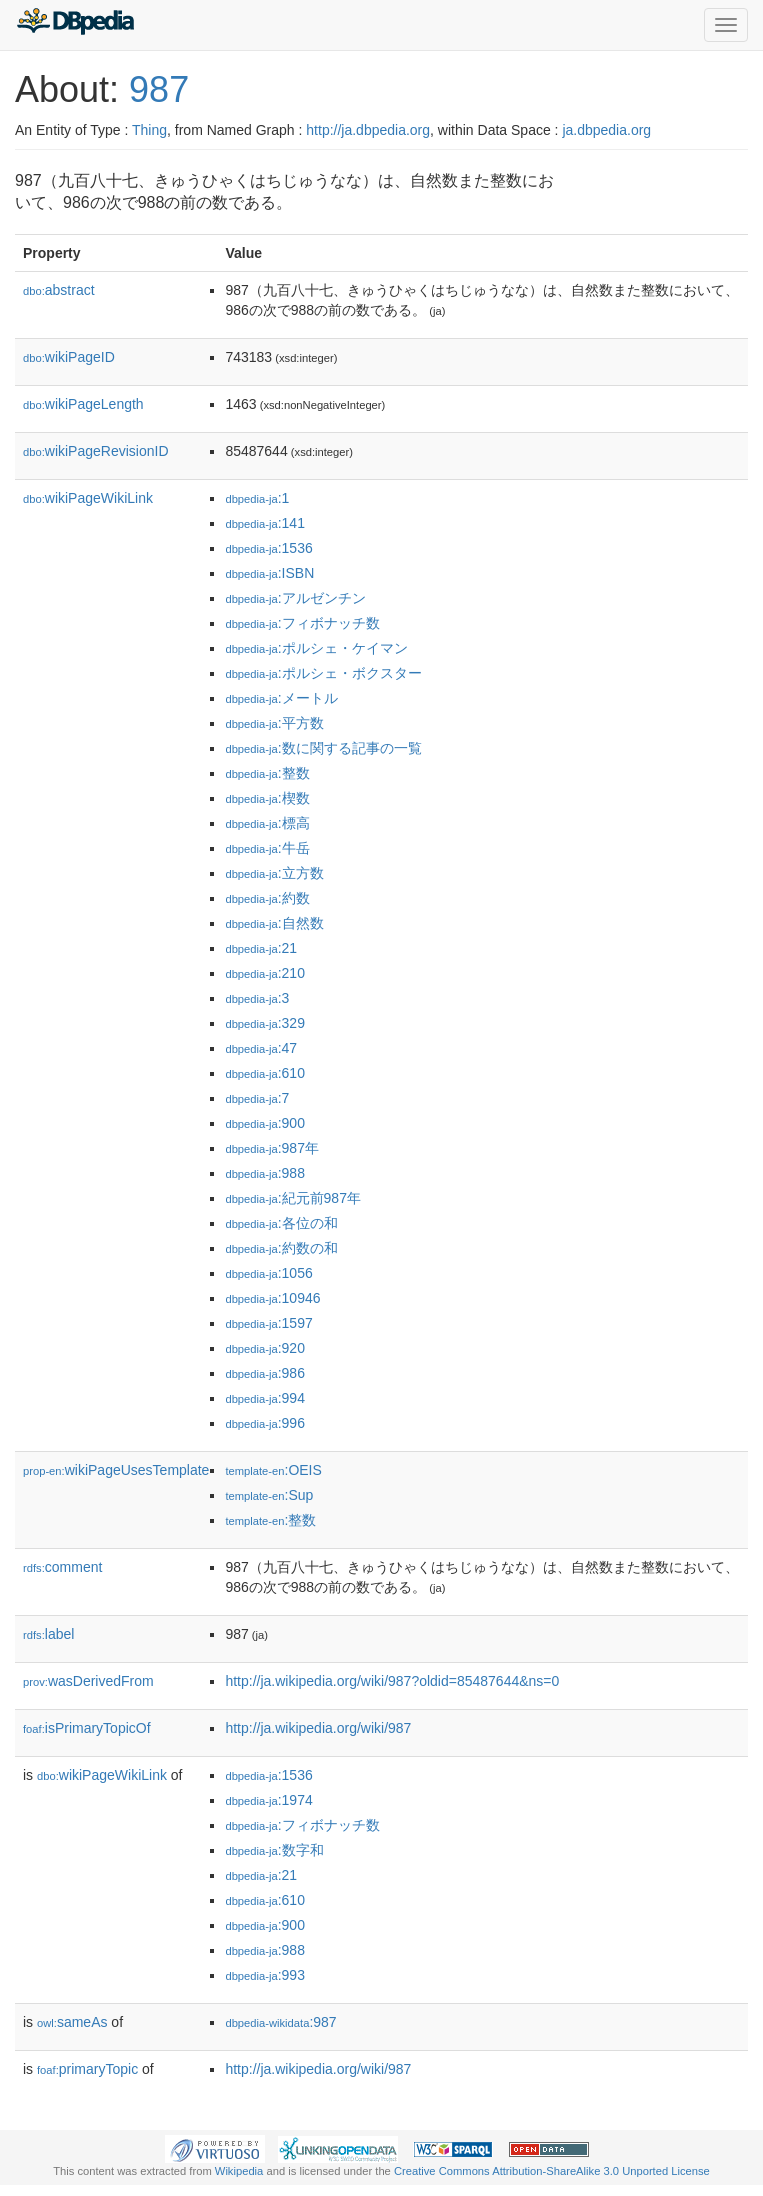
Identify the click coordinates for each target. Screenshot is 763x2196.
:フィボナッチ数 (302, 623)
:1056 (268, 1273)
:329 (265, 1023)
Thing (149, 130)
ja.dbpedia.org (606, 130)
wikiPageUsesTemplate (116, 1470)
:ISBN (269, 573)
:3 (257, 998)
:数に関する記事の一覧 (323, 748)
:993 (265, 1975)
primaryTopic (87, 2069)
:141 (265, 523)
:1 (257, 498)
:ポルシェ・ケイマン (316, 648)
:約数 (267, 898)
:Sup (269, 1495)
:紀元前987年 (293, 1198)
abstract (59, 290)
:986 (265, 1373)
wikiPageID (69, 357)
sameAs (72, 2022)
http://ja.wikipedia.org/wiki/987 (318, 1728)
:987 (280, 2022)
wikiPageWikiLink (88, 498)
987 (159, 89)
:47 (261, 1048)
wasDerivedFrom (88, 1681)
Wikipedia (239, 2171)
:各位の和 (281, 1223)
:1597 (268, 1323)
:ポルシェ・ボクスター (323, 673)
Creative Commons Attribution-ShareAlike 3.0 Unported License (552, 2171)
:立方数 (274, 873)
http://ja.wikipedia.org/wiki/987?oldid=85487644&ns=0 (392, 1681)
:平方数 (274, 723)
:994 (265, 1398)
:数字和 (274, 1850)
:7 (257, 1098)
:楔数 (267, 798)
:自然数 (274, 923)
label (48, 1634)
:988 (265, 1173)
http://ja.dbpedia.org (368, 130)
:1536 (268, 548)
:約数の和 (281, 1248)
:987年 (272, 1148)
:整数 (267, 773)
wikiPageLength (83, 404)
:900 (265, 1123)
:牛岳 (267, 848)
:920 (265, 1348)
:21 (261, 948)
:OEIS (273, 1470)
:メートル (281, 698)
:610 (265, 1073)
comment (62, 1567)
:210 (265, 973)
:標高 (267, 823)
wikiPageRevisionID (96, 451)
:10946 (272, 1298)
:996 (265, 1423)
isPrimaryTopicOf (87, 1728)
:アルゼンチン (295, 598)
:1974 (268, 1800)
